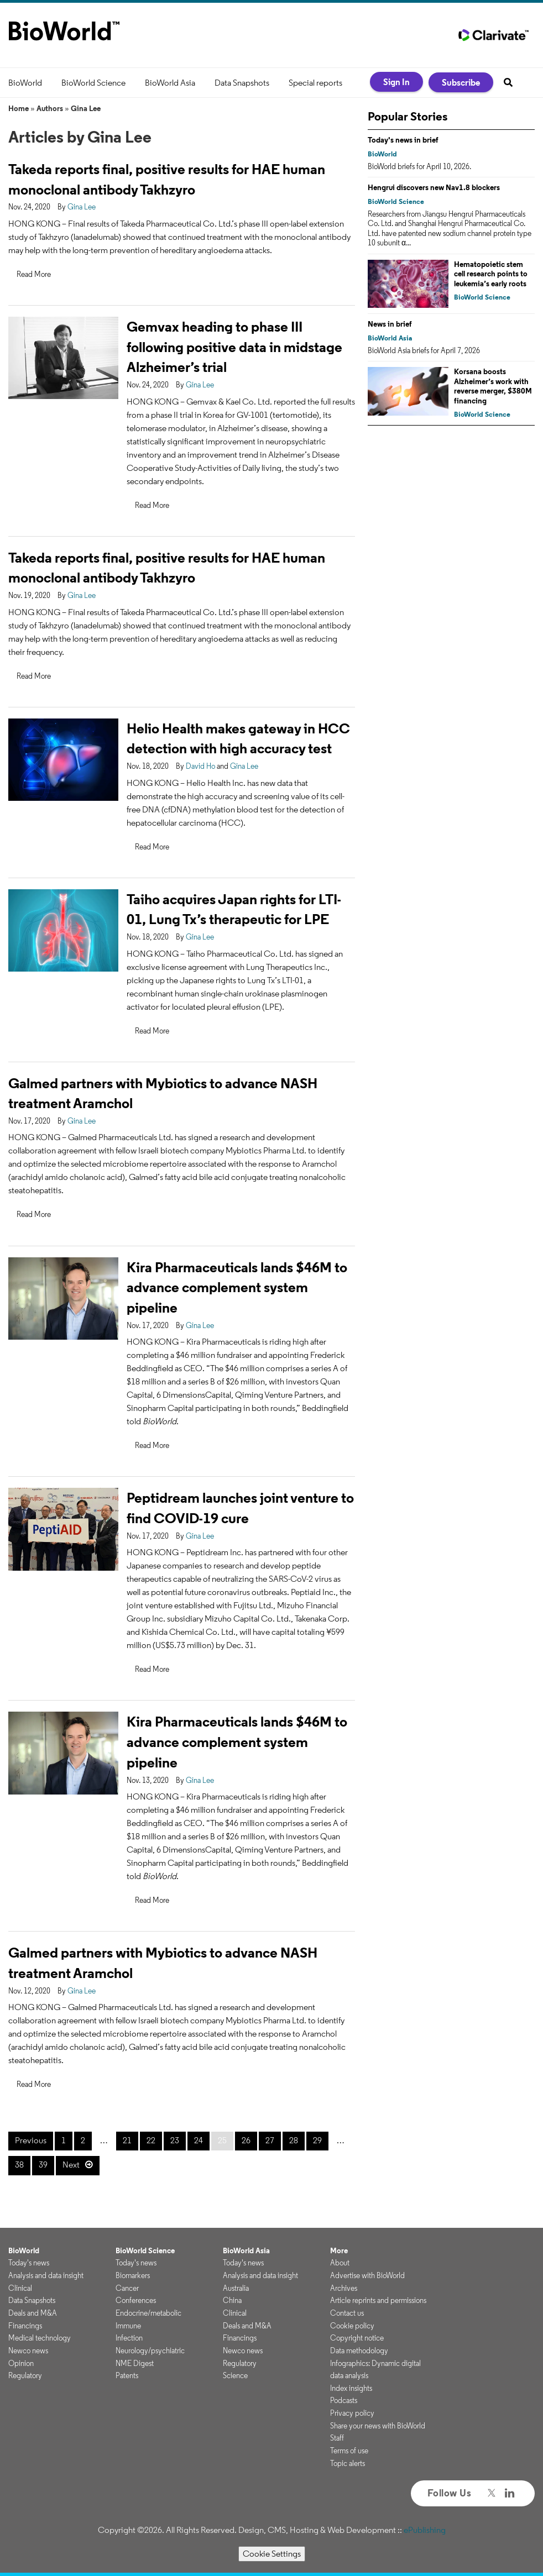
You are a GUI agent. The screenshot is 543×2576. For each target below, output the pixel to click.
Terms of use (349, 2451)
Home (18, 108)
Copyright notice (357, 2338)
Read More (34, 274)
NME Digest (135, 2363)
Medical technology (39, 2338)
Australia (236, 2288)
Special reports (315, 82)
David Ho (200, 766)
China (232, 2300)
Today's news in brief (403, 140)
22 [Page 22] (151, 2140)
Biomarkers (133, 2275)
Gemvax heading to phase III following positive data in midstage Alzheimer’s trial (234, 346)
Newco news (28, 2350)
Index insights (351, 2388)
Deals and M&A (32, 2313)
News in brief (390, 324)
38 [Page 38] (19, 2164)
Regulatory (25, 2375)
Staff (337, 2438)
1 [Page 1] (63, 2140)
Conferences (136, 2300)
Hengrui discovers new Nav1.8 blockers (434, 187)
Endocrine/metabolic (148, 2313)
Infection (129, 2338)
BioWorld (25, 82)
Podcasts (343, 2400)
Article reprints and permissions (378, 2300)
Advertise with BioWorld (367, 2275)
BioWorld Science (93, 82)
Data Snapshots (242, 82)
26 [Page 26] (246, 2140)
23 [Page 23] (174, 2140)
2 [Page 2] (83, 2140)
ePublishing (425, 2530)
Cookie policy (352, 2326)
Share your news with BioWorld (377, 2426)
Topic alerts (347, 2463)
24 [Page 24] (198, 2140)
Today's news (28, 2263)
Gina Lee (86, 108)
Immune (128, 2326)
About (339, 2263)
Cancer (127, 2288)
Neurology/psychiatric (150, 2350)
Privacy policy (352, 2413)
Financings (25, 2326)
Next (71, 2164)
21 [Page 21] (127, 2140)
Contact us (347, 2313)
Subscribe (461, 82)
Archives (343, 2288)
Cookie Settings (272, 2553)
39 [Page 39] (43, 2164)
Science (235, 2375)
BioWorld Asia (170, 82)
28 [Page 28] (293, 2140)
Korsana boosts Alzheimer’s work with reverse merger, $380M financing (493, 386)
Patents (127, 2375)
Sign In (396, 81)
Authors (49, 108)
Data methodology (359, 2350)
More (339, 2250)
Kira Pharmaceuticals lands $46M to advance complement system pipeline (237, 1287)
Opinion (21, 2363)
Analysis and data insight (45, 2275)
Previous (30, 2140)
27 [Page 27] (269, 2140)
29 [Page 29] (317, 2140)
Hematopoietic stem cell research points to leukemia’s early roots (491, 273)
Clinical (20, 2288)
